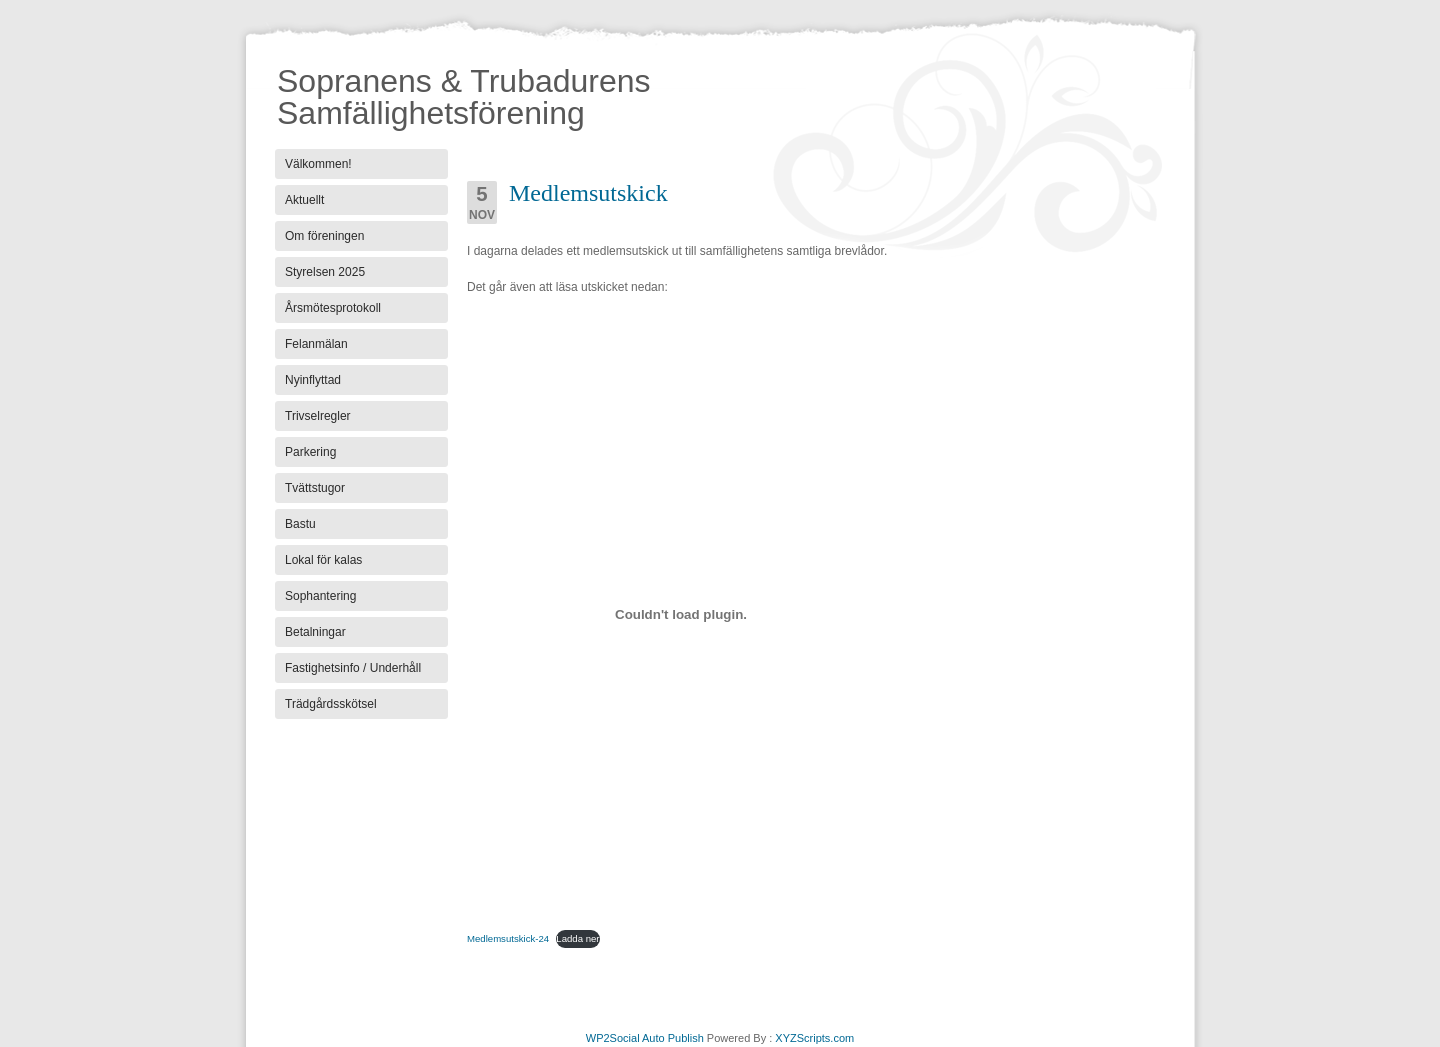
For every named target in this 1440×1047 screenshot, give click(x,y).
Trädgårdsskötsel (331, 704)
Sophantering (320, 596)
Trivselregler (318, 416)
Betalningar (315, 632)
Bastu (300, 524)
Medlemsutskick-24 (508, 938)
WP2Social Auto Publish (645, 1038)
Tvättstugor (315, 488)
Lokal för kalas (323, 560)
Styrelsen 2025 (325, 272)
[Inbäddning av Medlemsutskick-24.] (681, 614)
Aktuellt (304, 200)
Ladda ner (577, 938)
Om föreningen (324, 236)
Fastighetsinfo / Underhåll (353, 668)
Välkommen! (318, 164)
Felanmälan (316, 344)
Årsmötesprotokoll (333, 308)
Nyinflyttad (313, 380)
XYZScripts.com (814, 1038)
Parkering (310, 452)
